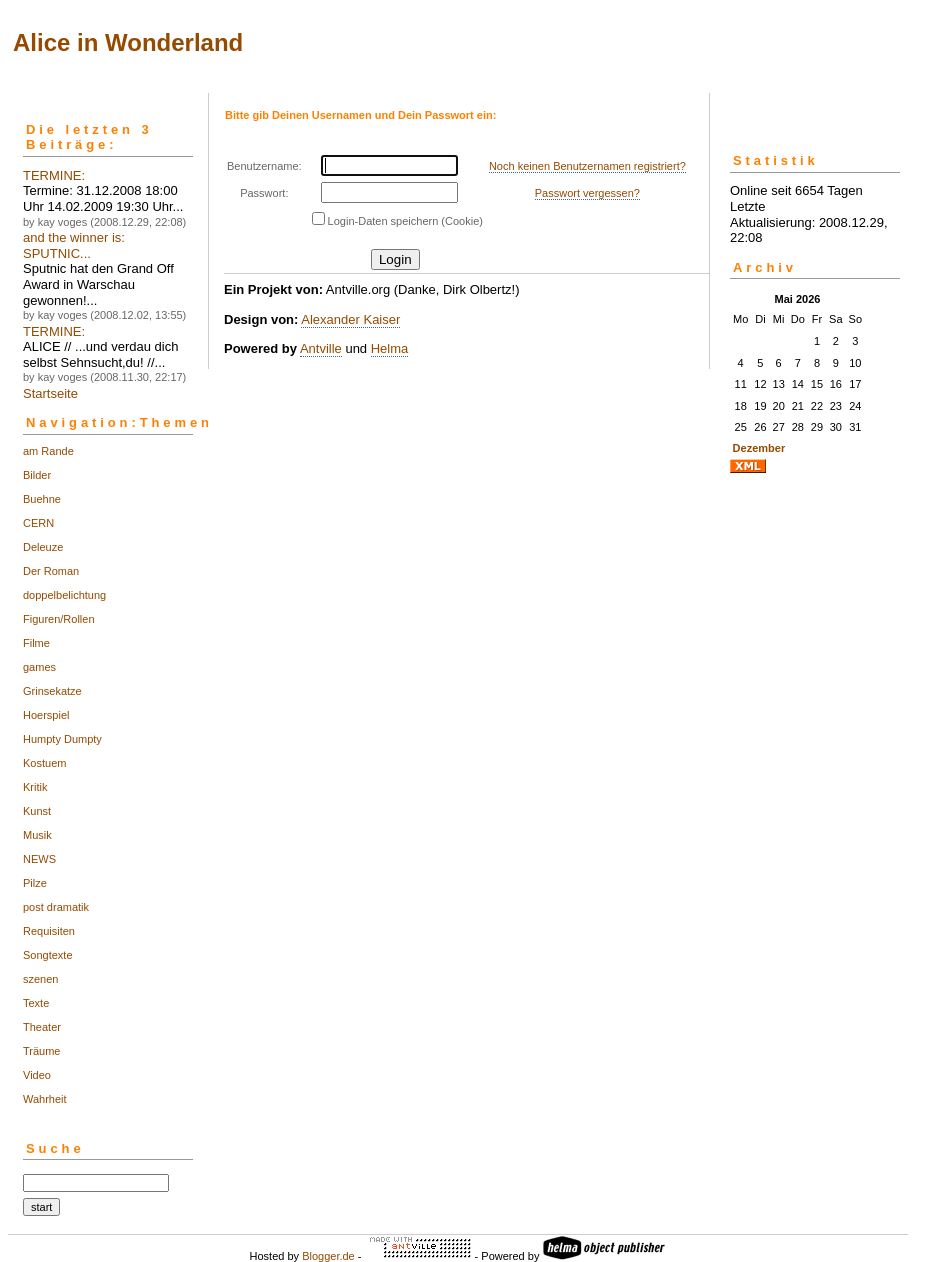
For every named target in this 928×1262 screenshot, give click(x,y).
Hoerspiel (46, 715)
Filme (36, 643)
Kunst (37, 811)
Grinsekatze (52, 691)
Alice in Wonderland (128, 42)
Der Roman (51, 571)
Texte (36, 1003)
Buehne (42, 499)
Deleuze (43, 547)
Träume (42, 1051)
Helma (390, 348)
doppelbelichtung (64, 595)
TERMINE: (54, 175)
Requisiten (49, 931)
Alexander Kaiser (350, 319)
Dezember (759, 448)
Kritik (35, 787)
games (39, 667)
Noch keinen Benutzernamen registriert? (587, 166)
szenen (40, 979)
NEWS (39, 859)
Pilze (35, 883)
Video (37, 1075)
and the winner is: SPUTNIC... (74, 245)
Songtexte (48, 955)
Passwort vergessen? (587, 193)
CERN (38, 523)
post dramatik (56, 907)
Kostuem (44, 763)
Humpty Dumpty (62, 739)
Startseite (50, 393)
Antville (321, 348)
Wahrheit (45, 1099)
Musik (37, 835)
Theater (42, 1027)
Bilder (37, 475)
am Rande (48, 451)
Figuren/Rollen (59, 619)
